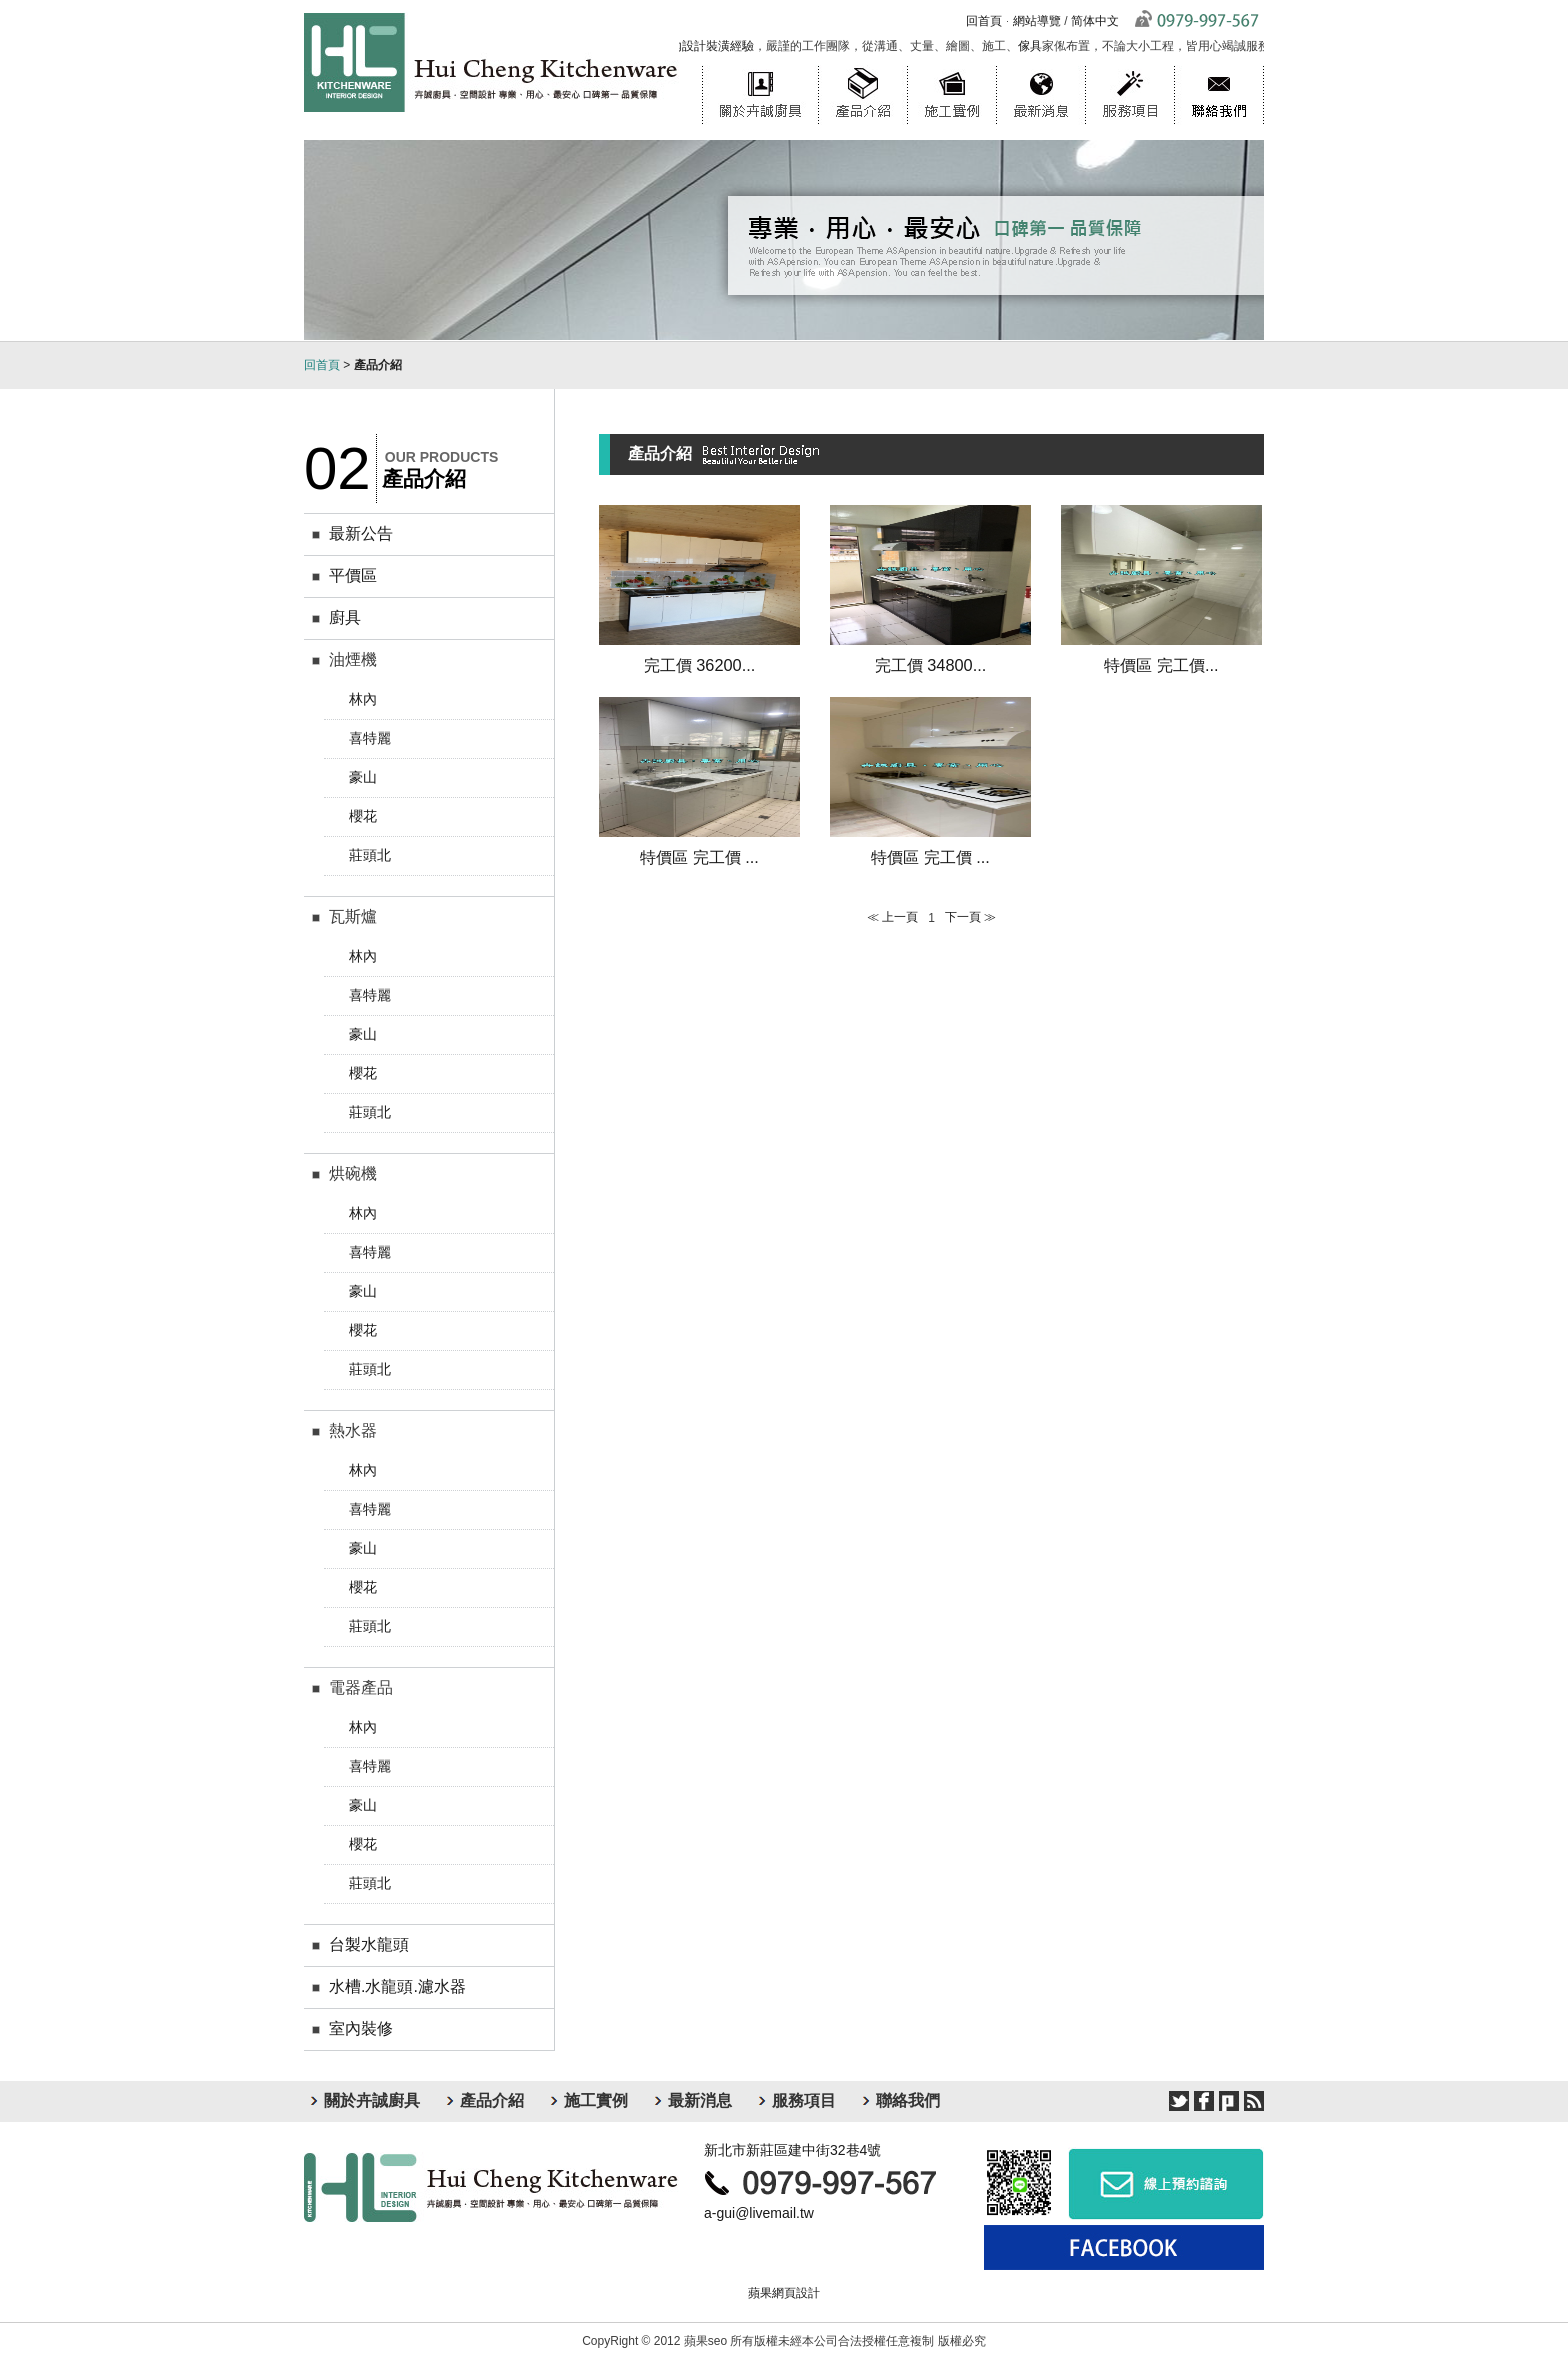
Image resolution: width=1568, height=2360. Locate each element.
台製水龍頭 (369, 1944)
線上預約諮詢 (1166, 2183)
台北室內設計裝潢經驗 (698, 46)
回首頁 (984, 21)
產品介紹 (862, 65)
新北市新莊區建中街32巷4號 (792, 2150)
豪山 (363, 777)
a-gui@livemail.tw (759, 2213)
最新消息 (1040, 65)
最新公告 (361, 533)
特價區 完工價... (1161, 665)
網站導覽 (1037, 21)
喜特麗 (370, 738)
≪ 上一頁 (892, 917)
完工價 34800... (931, 665)
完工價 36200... (700, 665)
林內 (363, 699)
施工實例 (951, 65)
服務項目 (1129, 65)
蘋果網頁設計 (784, 2293)
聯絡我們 (1219, 65)
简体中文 (1095, 21)
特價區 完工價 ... (699, 857)
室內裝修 (361, 2028)
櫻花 (363, 816)
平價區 (353, 575)
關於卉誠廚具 (760, 65)
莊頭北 (370, 855)
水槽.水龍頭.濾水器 (397, 1986)
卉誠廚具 (491, 2187)
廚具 (345, 617)
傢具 (1034, 46)
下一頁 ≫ (970, 917)
